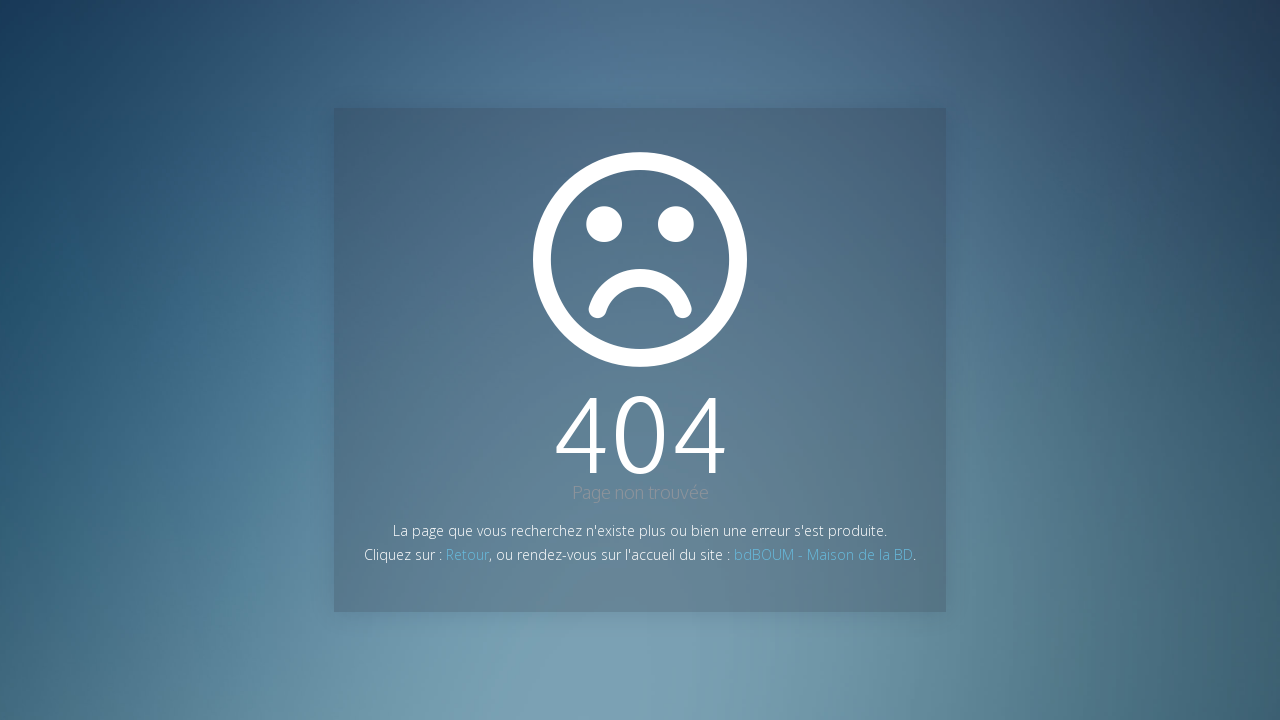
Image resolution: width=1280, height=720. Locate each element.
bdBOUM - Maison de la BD (823, 554)
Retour (467, 554)
